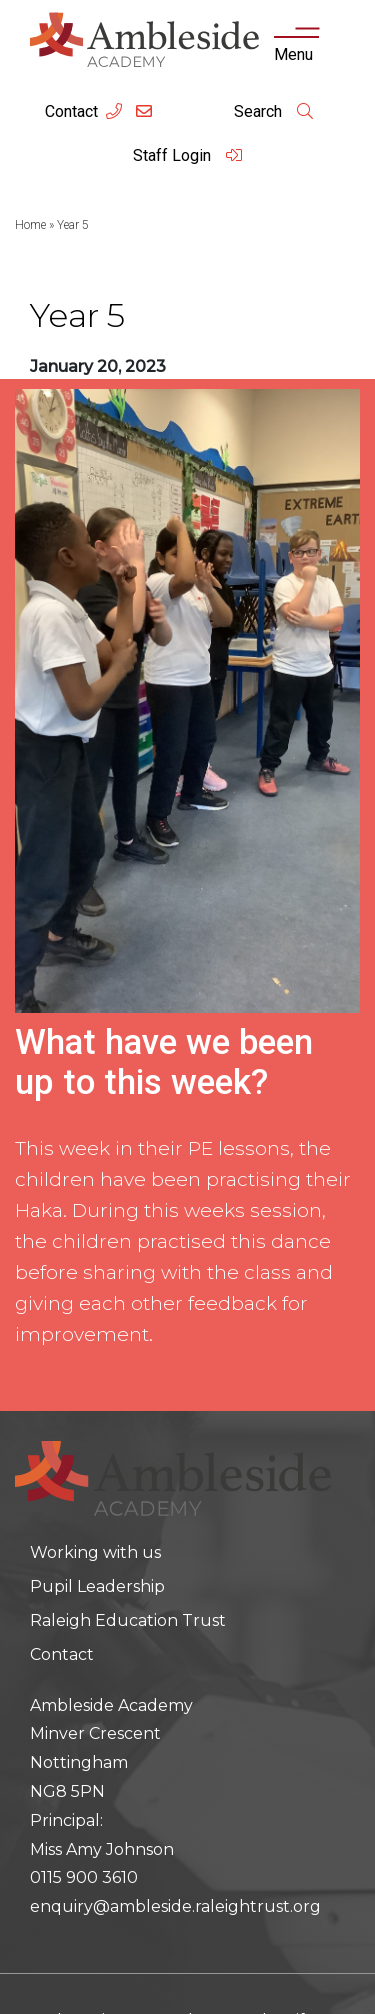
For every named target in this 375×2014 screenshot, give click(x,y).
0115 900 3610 (84, 1877)
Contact (71, 111)
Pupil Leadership (97, 1586)
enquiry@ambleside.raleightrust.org (175, 1906)
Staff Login (188, 155)
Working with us (95, 1552)
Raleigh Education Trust (128, 1620)
